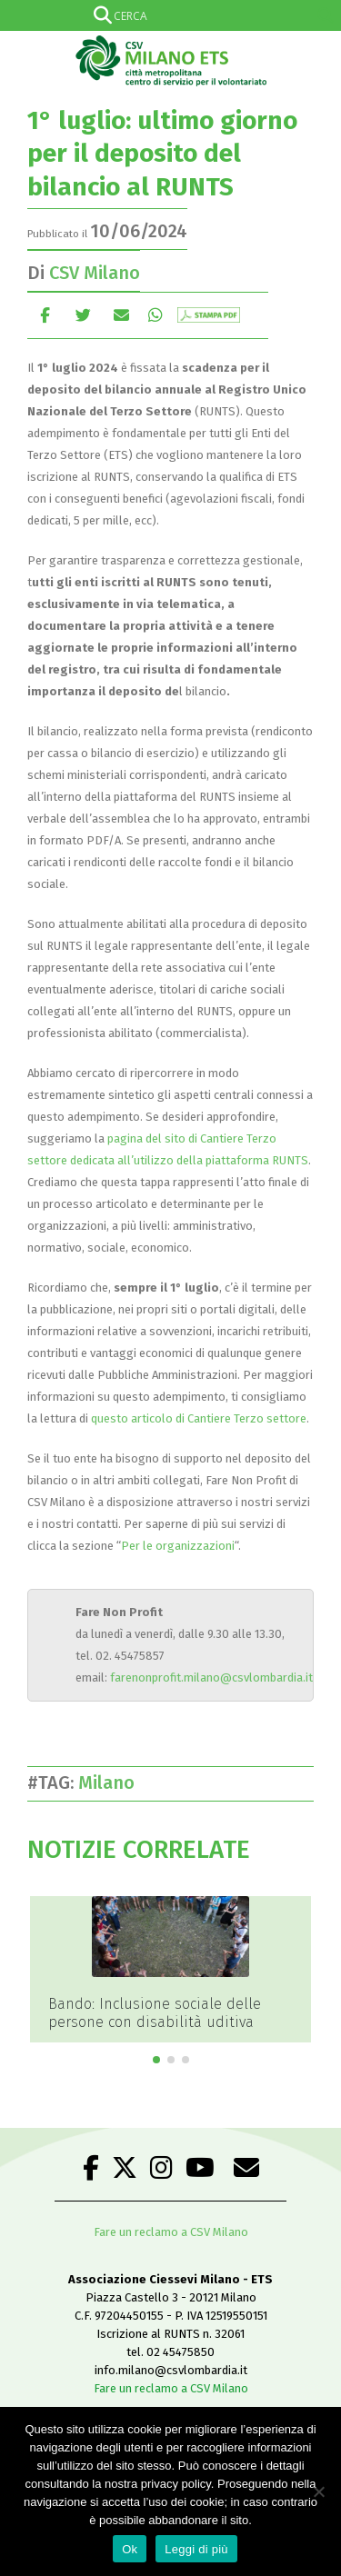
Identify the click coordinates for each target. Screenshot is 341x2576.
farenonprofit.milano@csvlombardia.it (211, 1677)
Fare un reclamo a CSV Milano (171, 2232)
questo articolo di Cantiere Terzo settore (198, 1418)
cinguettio (83, 315)
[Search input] (167, 15)
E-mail (121, 315)
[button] (156, 2060)
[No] (318, 2491)
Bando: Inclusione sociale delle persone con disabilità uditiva (154, 2013)
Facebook (45, 315)
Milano (111, 1782)
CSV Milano (94, 273)
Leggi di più (196, 2549)
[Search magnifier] (325, 15)
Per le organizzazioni (178, 1546)
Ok (129, 2549)
